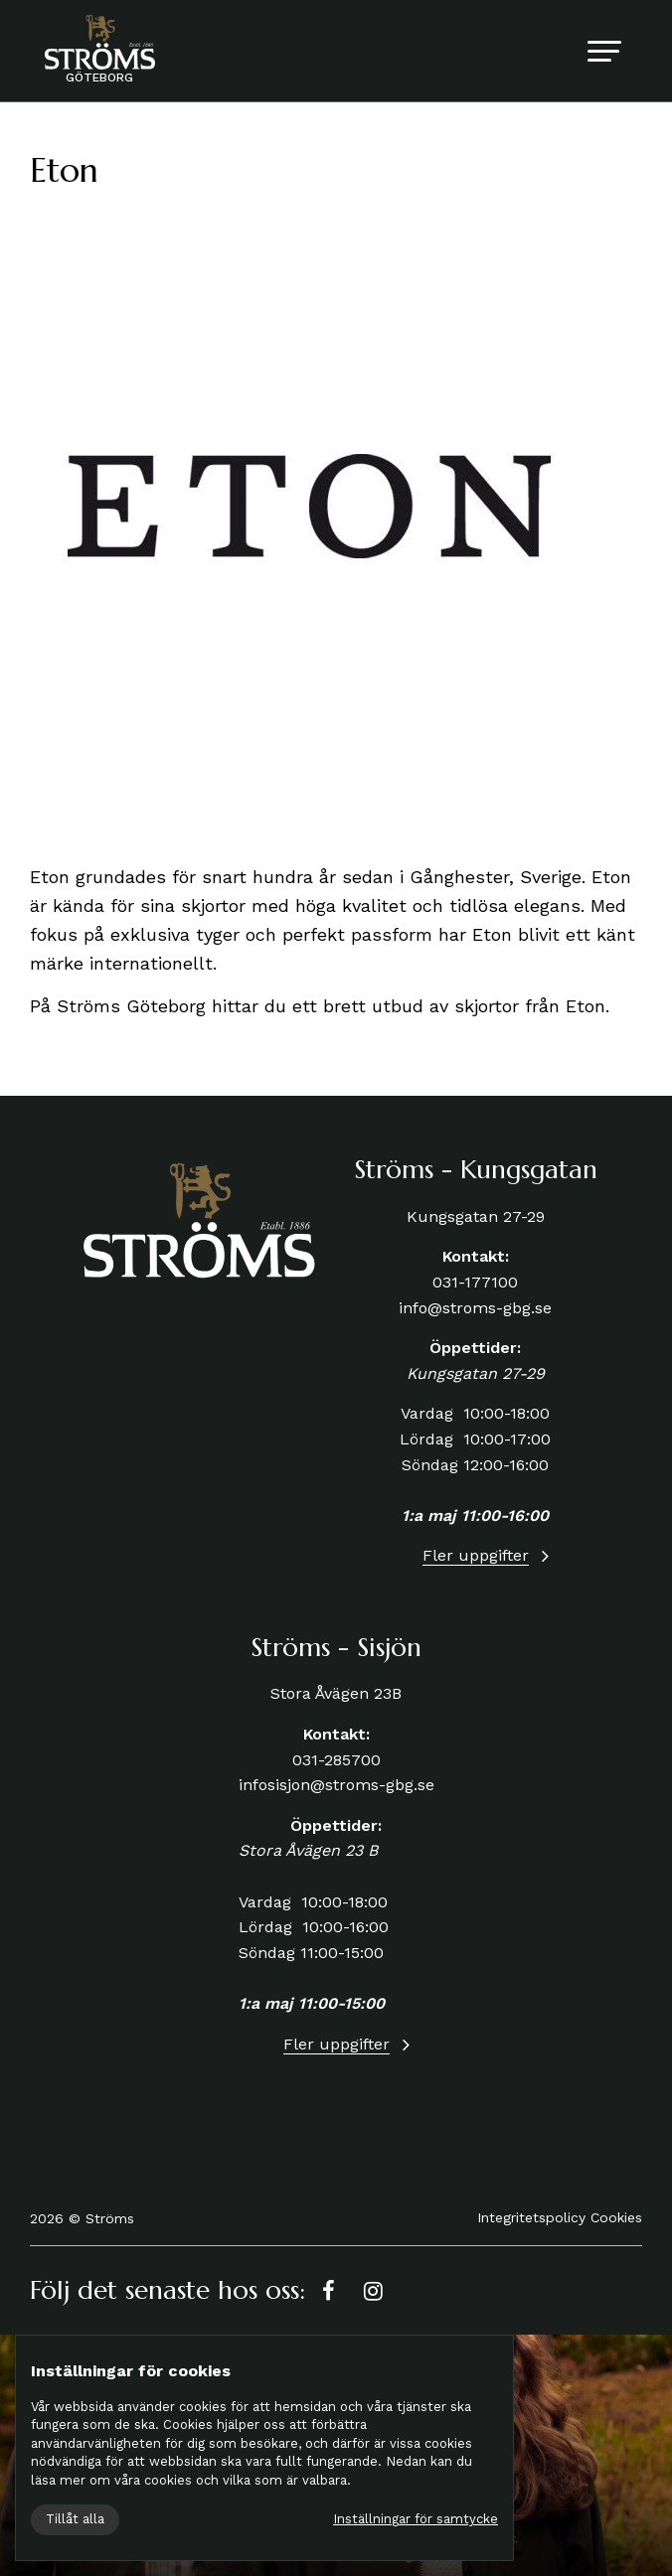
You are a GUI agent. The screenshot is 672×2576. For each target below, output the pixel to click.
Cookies (616, 2217)
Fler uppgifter (475, 1555)
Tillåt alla (75, 2518)
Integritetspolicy (531, 2217)
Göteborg (99, 77)
